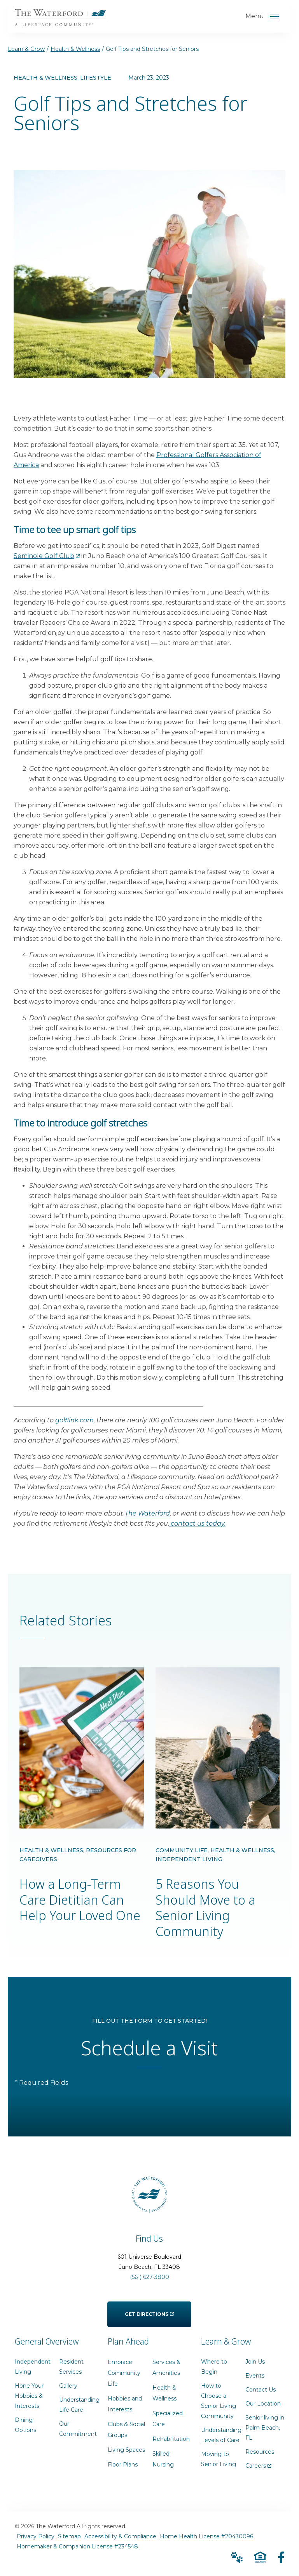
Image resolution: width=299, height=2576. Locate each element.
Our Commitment (78, 2431)
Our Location (263, 2406)
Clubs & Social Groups (126, 2433)
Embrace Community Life (124, 2376)
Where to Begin (214, 2369)
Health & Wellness (75, 48)
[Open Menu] (274, 16)
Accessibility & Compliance (120, 2539)
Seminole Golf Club (47, 556)
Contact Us (260, 2392)
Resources (259, 2454)
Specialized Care (167, 2422)
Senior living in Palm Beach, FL (264, 2430)
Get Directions (149, 2312)
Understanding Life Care (79, 2407)
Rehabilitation (171, 2442)
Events (254, 2378)
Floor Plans (123, 2467)
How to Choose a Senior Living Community (218, 2404)
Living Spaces (126, 2452)
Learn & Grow (26, 48)
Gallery (68, 2388)
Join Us (255, 2364)
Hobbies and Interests (125, 2407)
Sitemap (69, 2539)
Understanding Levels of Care (221, 2438)
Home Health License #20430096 (206, 2539)
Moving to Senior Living (218, 2462)
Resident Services (71, 2369)
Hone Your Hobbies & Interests (29, 2399)
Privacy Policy (35, 2539)
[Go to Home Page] (63, 20)
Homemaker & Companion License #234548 (77, 2549)
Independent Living (33, 2369)
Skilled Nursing (163, 2462)
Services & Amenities (166, 2371)
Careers (258, 2467)
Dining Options (25, 2428)
